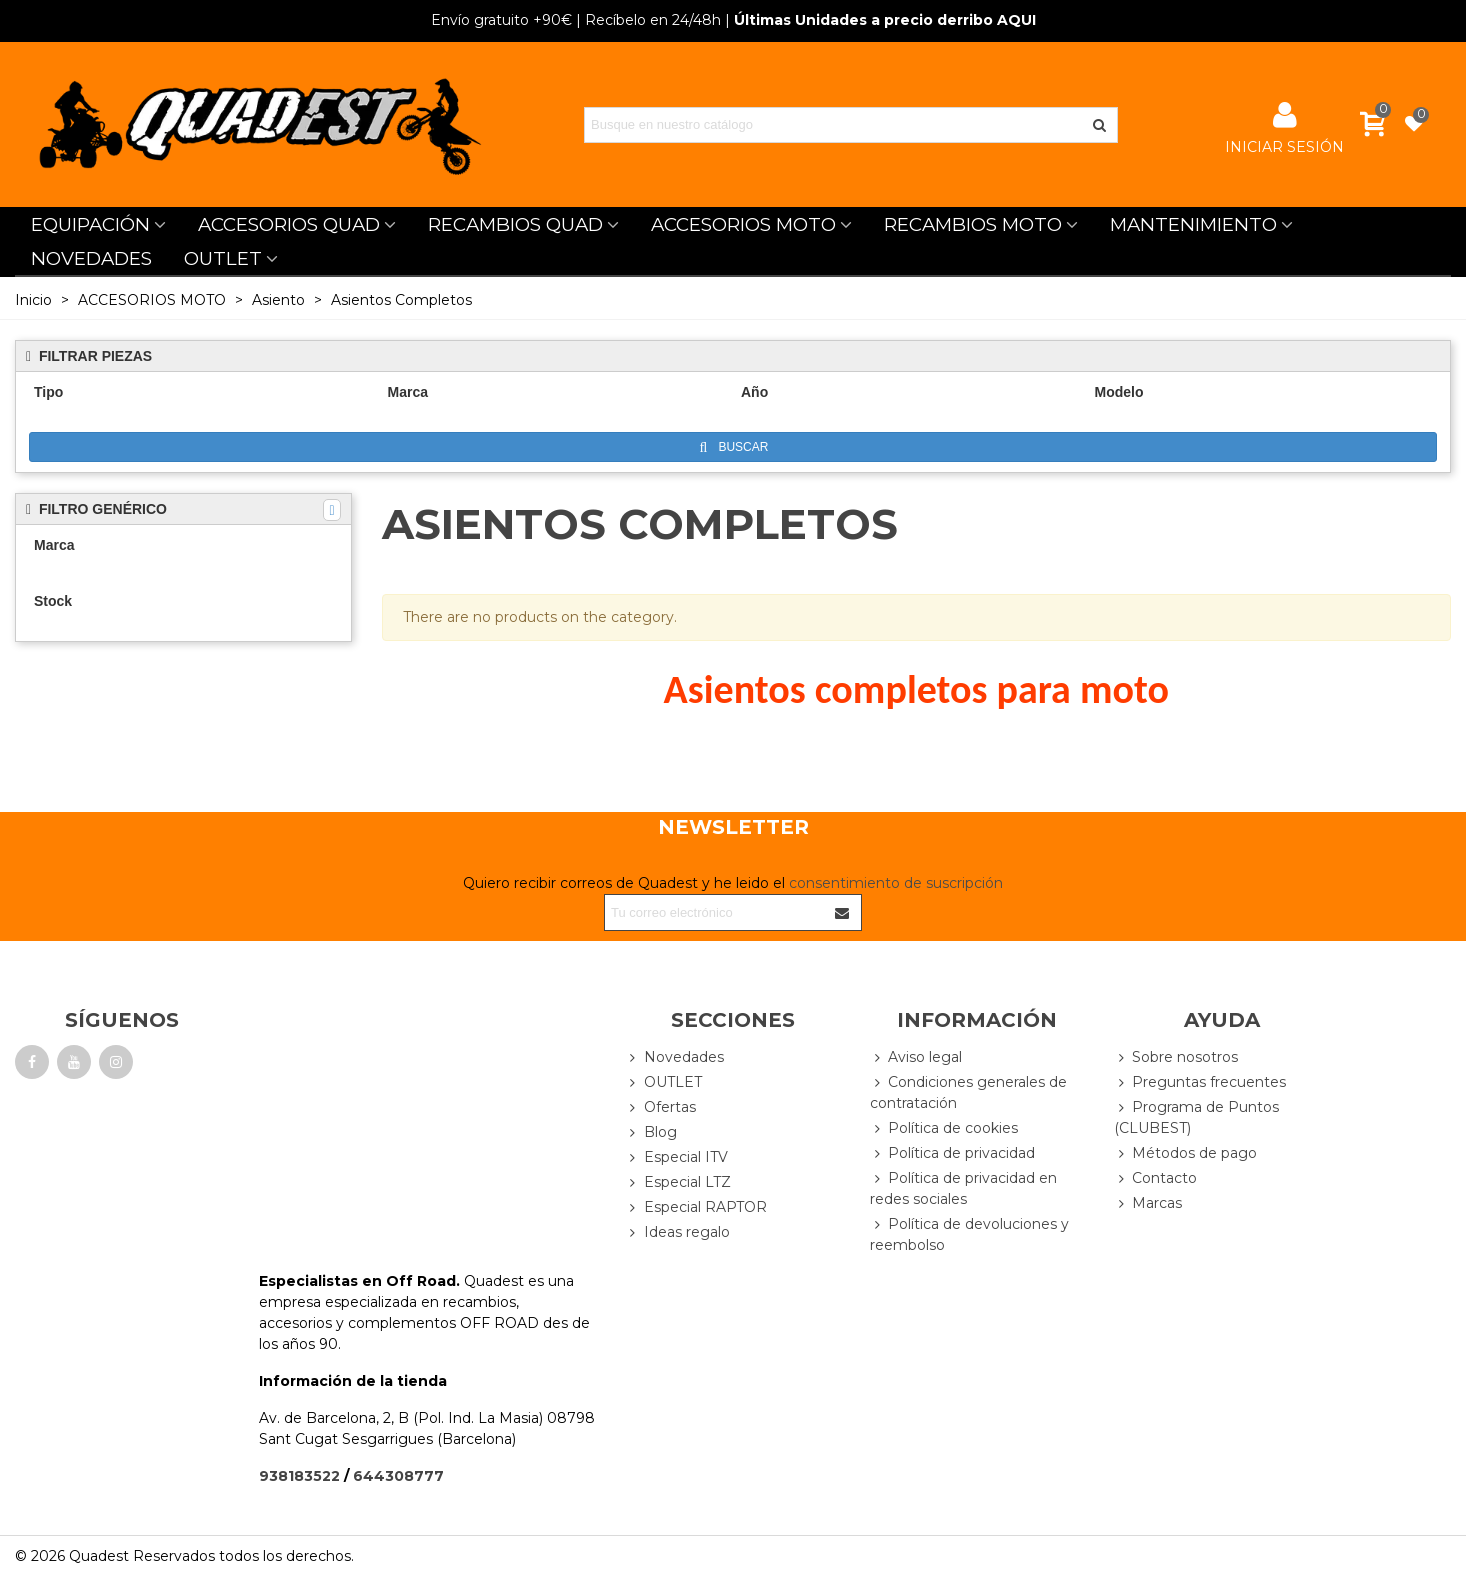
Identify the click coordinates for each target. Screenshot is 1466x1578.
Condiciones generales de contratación (968, 1092)
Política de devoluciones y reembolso (969, 1234)
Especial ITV (677, 1157)
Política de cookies (944, 1128)
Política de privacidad (952, 1153)
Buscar (734, 447)
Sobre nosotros (1176, 1057)
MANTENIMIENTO (1193, 224)
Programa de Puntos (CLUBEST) (1196, 1117)
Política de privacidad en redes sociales (963, 1188)
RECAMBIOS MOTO (973, 224)
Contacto (1155, 1178)
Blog (651, 1132)
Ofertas (661, 1107)
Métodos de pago (1185, 1153)
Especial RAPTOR (696, 1207)
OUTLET (223, 258)
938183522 (299, 1476)
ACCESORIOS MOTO (743, 224)
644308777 (398, 1476)
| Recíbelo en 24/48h (576, 20)
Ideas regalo (678, 1232)
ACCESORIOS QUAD (289, 224)
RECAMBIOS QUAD (515, 224)
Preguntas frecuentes (1200, 1082)
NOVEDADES (91, 258)
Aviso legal (916, 1057)
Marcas (1148, 1203)
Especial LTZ (678, 1182)
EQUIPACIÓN (90, 224)
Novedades (675, 1057)
